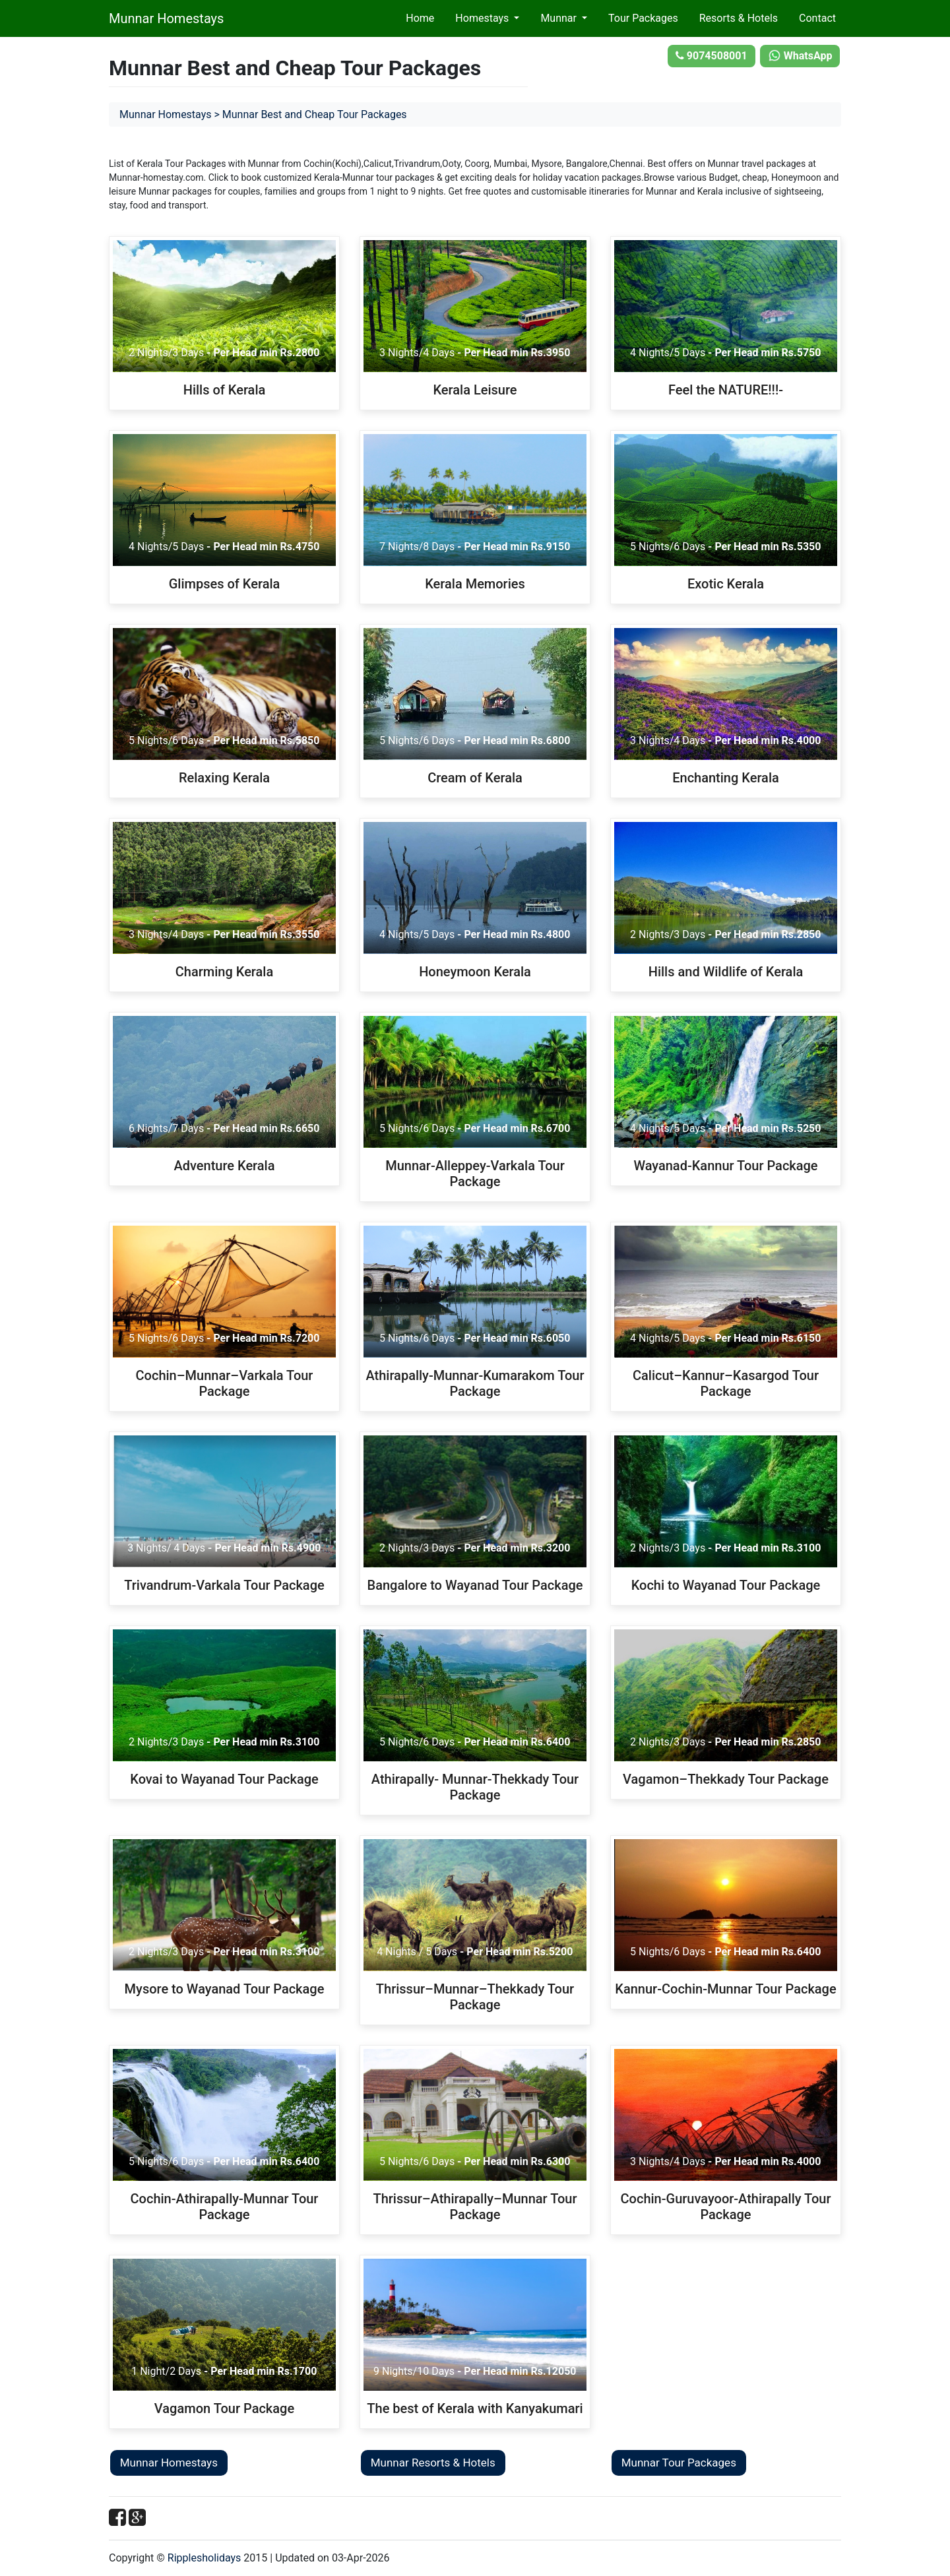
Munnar (559, 18)
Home (420, 18)
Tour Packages (643, 18)
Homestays (483, 18)
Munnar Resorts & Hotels (433, 2462)
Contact (817, 18)
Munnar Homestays (166, 18)
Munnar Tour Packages (678, 2462)
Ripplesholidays (204, 2558)
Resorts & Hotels (738, 18)
